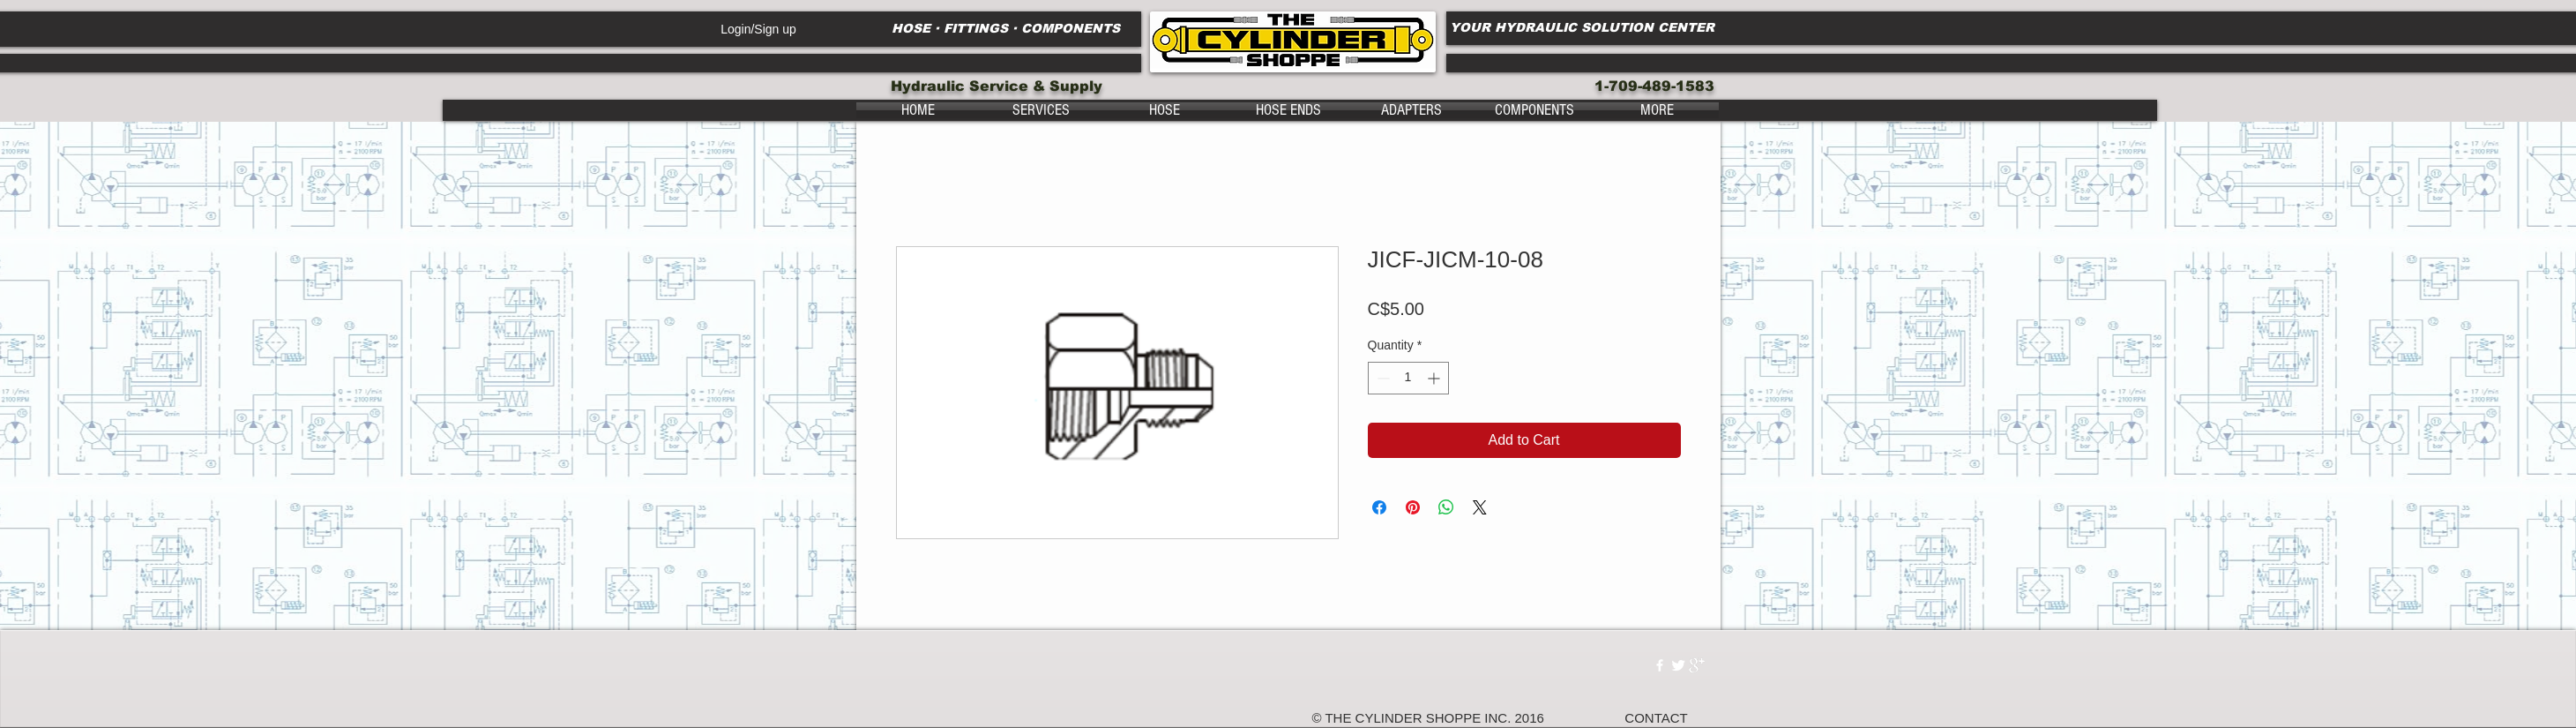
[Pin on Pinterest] (1412, 507)
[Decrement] (1381, 378)
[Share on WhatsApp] (1446, 507)
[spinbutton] (1408, 378)
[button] (1041, 110)
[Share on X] (1479, 507)
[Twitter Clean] (1678, 665)
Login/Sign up (758, 29)
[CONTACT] (1656, 718)
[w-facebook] (1660, 665)
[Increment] (1435, 378)
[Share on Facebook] (1379, 507)
